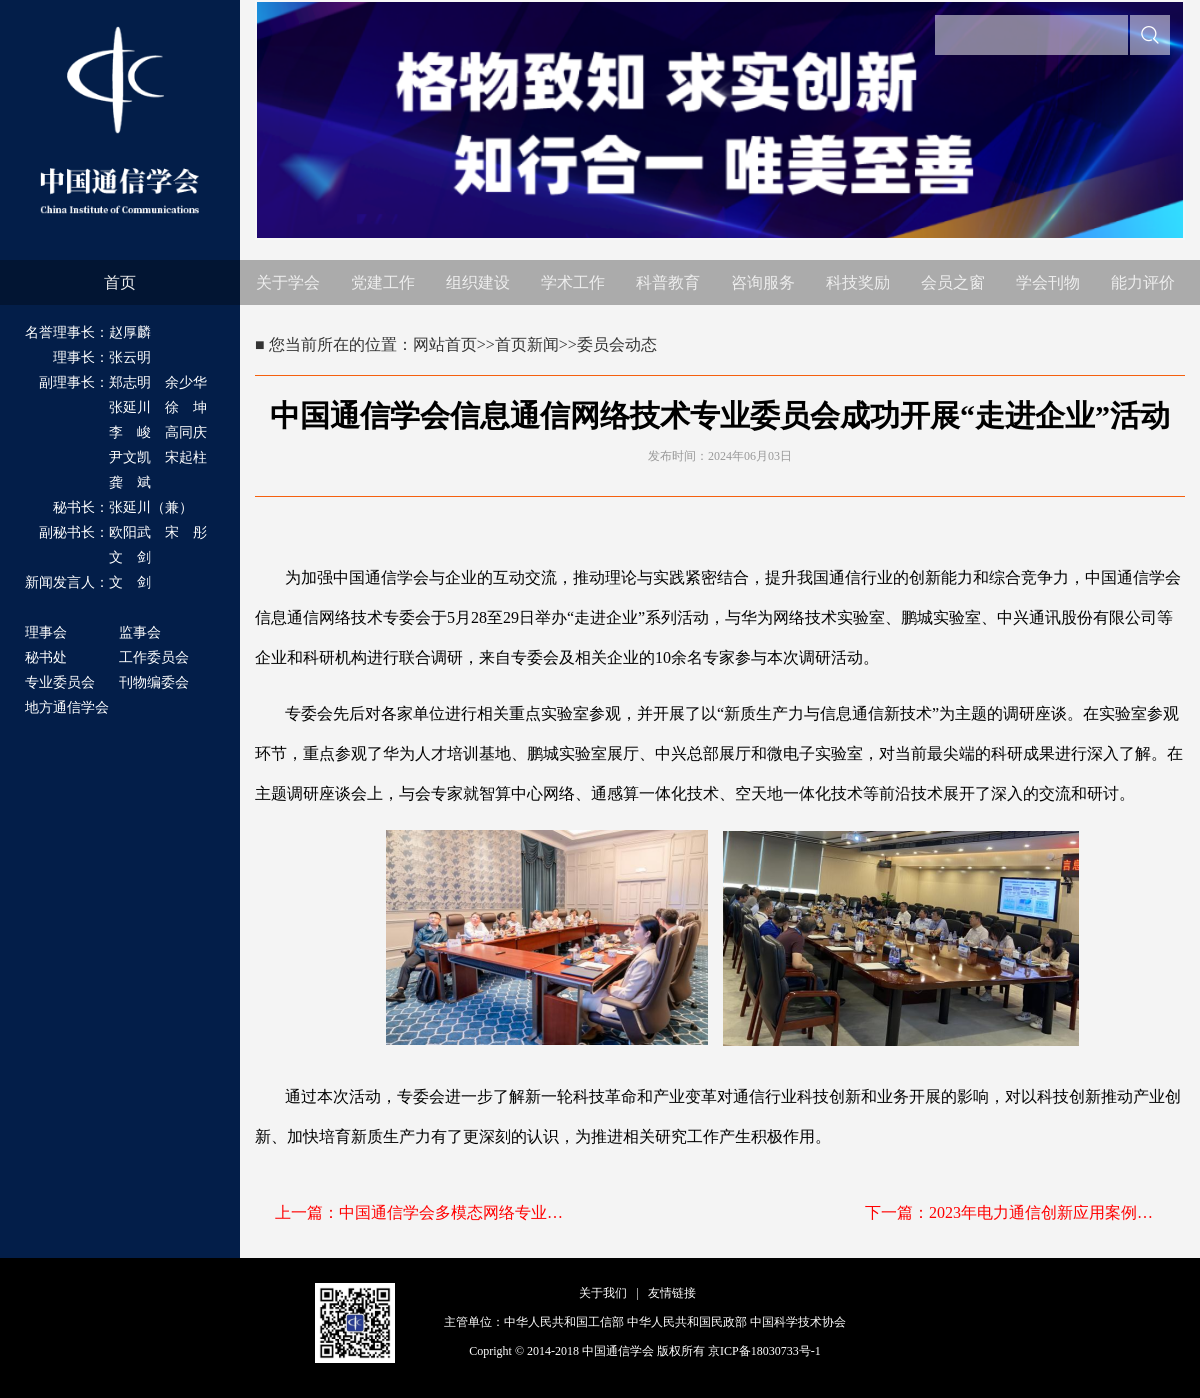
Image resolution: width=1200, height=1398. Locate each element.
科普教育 (668, 282)
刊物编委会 (154, 682)
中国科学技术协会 (798, 1322)
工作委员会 (154, 657)
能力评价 (1143, 282)
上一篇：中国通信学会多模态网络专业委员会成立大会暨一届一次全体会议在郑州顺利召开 (425, 1212)
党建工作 (383, 282)
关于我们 (603, 1293)
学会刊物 (1048, 282)
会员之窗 (953, 282)
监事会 (140, 632)
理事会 (46, 632)
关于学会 (288, 282)
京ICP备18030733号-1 (764, 1351)
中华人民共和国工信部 (564, 1322)
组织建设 (478, 282)
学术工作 (573, 282)
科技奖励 (858, 282)
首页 (120, 282)
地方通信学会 (67, 707)
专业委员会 (60, 682)
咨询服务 (763, 282)
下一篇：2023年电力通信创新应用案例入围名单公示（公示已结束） (1015, 1212)
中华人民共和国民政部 (687, 1322)
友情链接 (672, 1293)
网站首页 (445, 344)
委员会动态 (617, 344)
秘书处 (46, 657)
